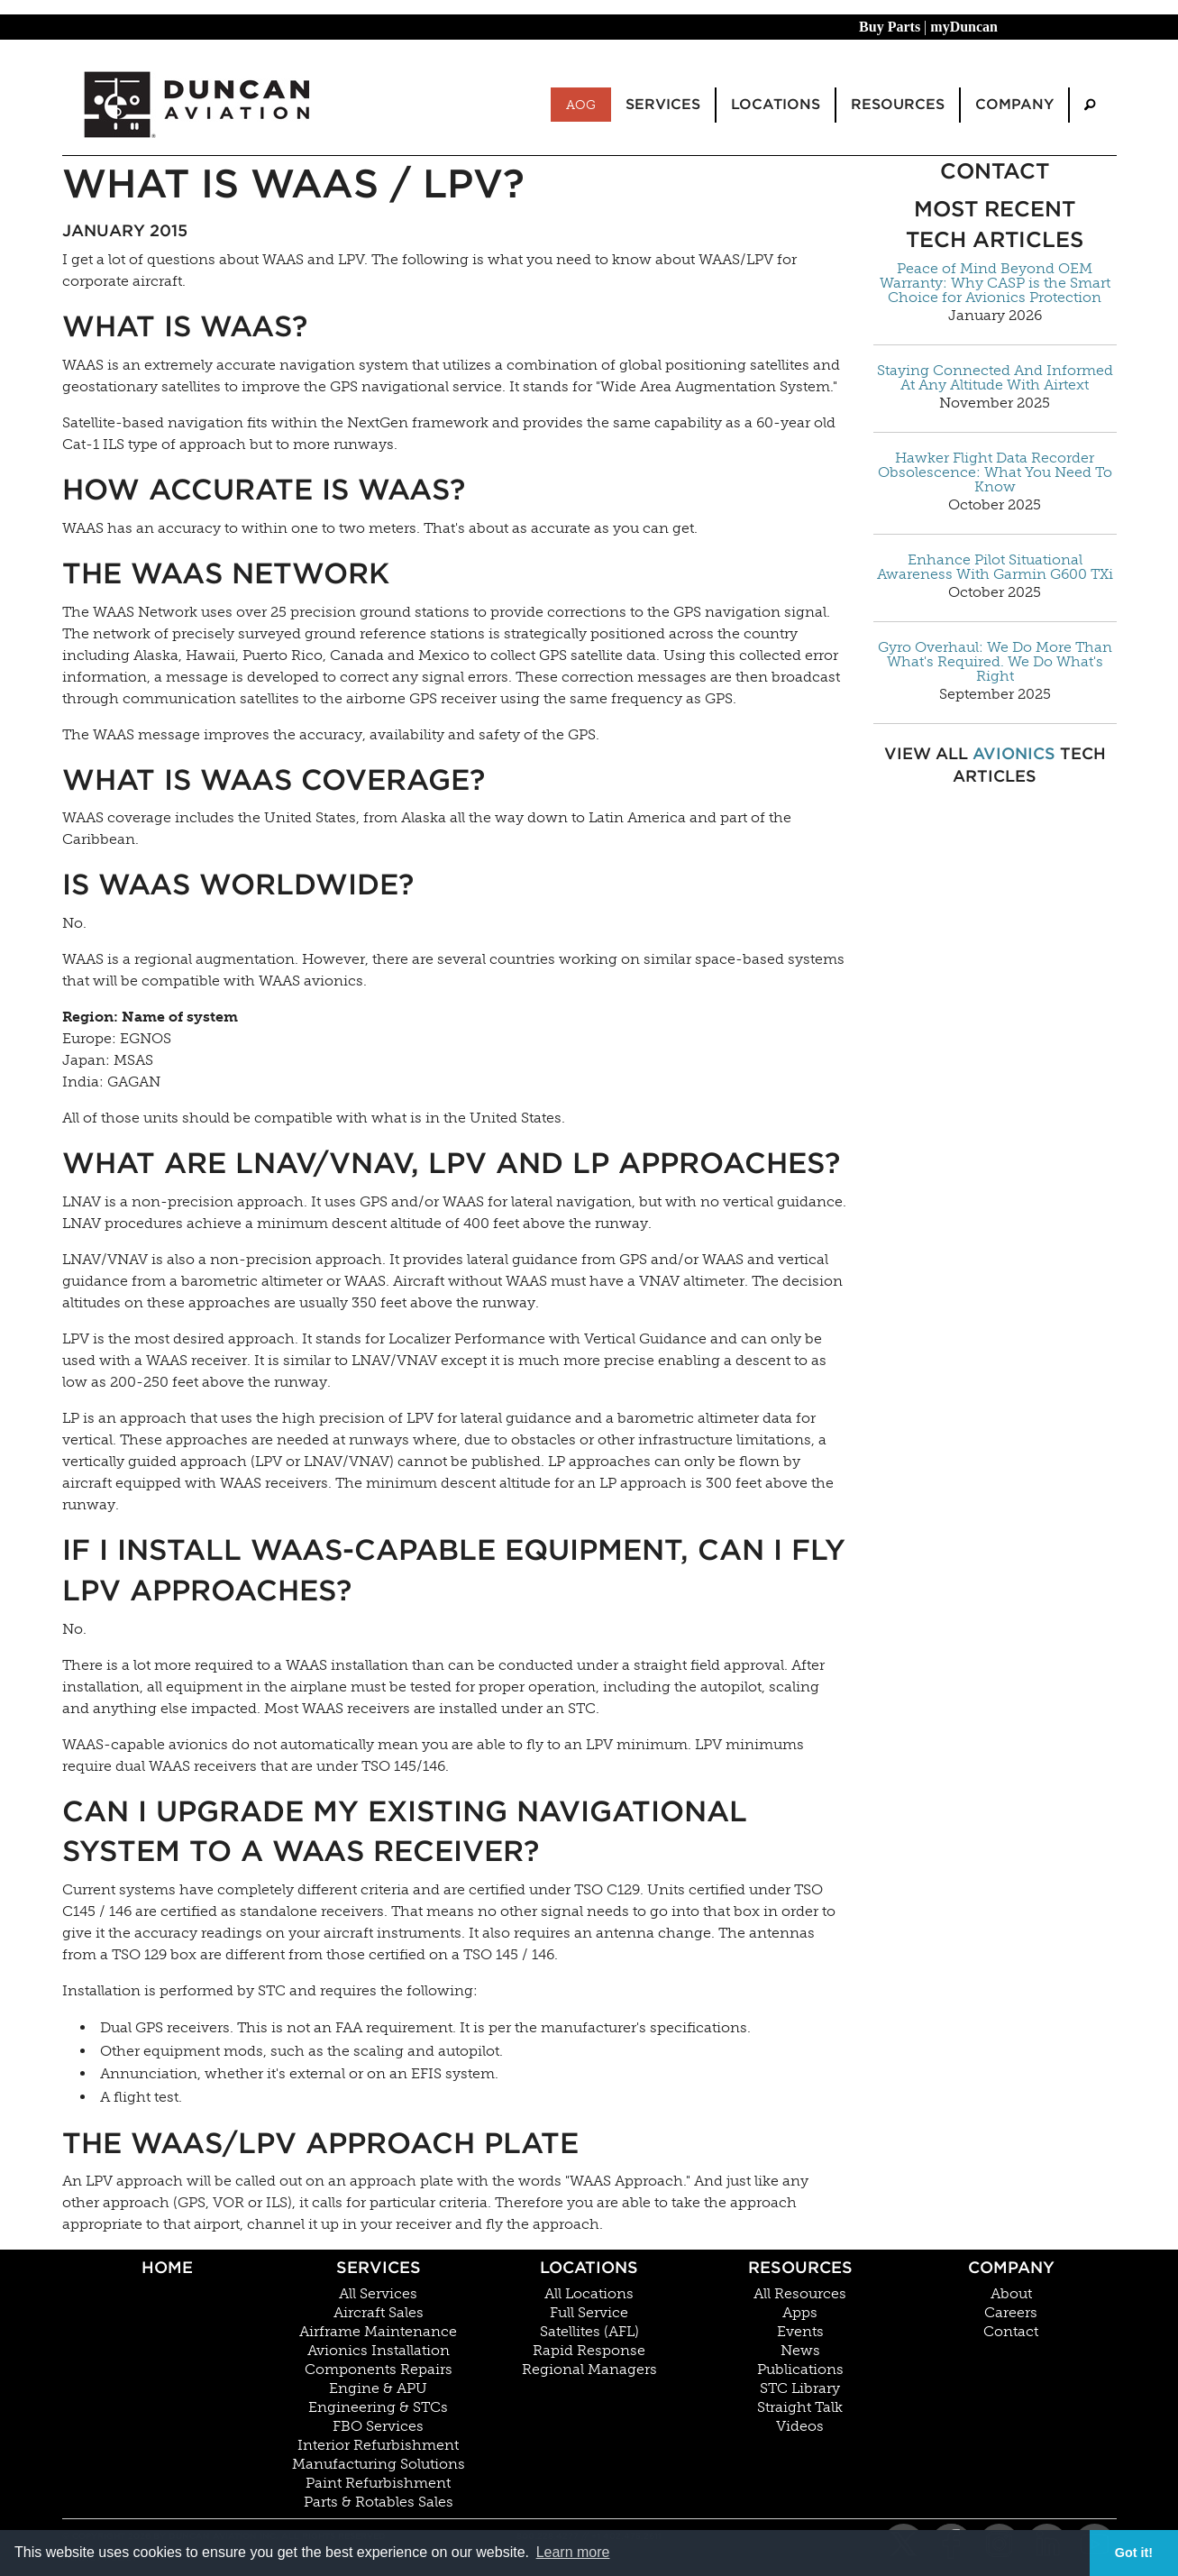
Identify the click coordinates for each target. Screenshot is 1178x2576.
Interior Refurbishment (378, 2445)
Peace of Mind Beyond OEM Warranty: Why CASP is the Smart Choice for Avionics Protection (995, 283)
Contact (1010, 2331)
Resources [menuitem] (898, 104)
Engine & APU (378, 2388)
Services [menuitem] (663, 104)
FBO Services (378, 2426)
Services (378, 2267)
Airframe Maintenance (378, 2331)
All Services (378, 2294)
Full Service (589, 2313)
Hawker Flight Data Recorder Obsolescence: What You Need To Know (995, 472)
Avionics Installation (378, 2350)
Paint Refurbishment (378, 2483)
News (800, 2350)
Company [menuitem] (1014, 104)
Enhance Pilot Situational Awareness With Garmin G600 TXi (995, 567)
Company (1011, 2267)
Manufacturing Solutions (378, 2464)
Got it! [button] (1134, 2552)
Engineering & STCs (378, 2407)
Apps (799, 2313)
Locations (589, 2267)
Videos (800, 2426)
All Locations (589, 2294)
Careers (1010, 2313)
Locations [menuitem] (775, 104)
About (1011, 2294)
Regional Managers (589, 2369)
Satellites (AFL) (589, 2331)
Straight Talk (800, 2407)
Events (800, 2331)
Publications (800, 2369)
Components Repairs (378, 2369)
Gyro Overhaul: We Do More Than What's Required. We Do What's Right (995, 661)
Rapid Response (589, 2350)
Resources (800, 2267)
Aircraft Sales (378, 2313)
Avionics (1014, 753)
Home (167, 2267)
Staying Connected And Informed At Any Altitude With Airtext (995, 377)
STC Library (800, 2388)
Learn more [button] (573, 2552)
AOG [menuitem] (581, 104)
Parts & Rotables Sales (378, 2502)
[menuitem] (1090, 105)
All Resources (799, 2294)
